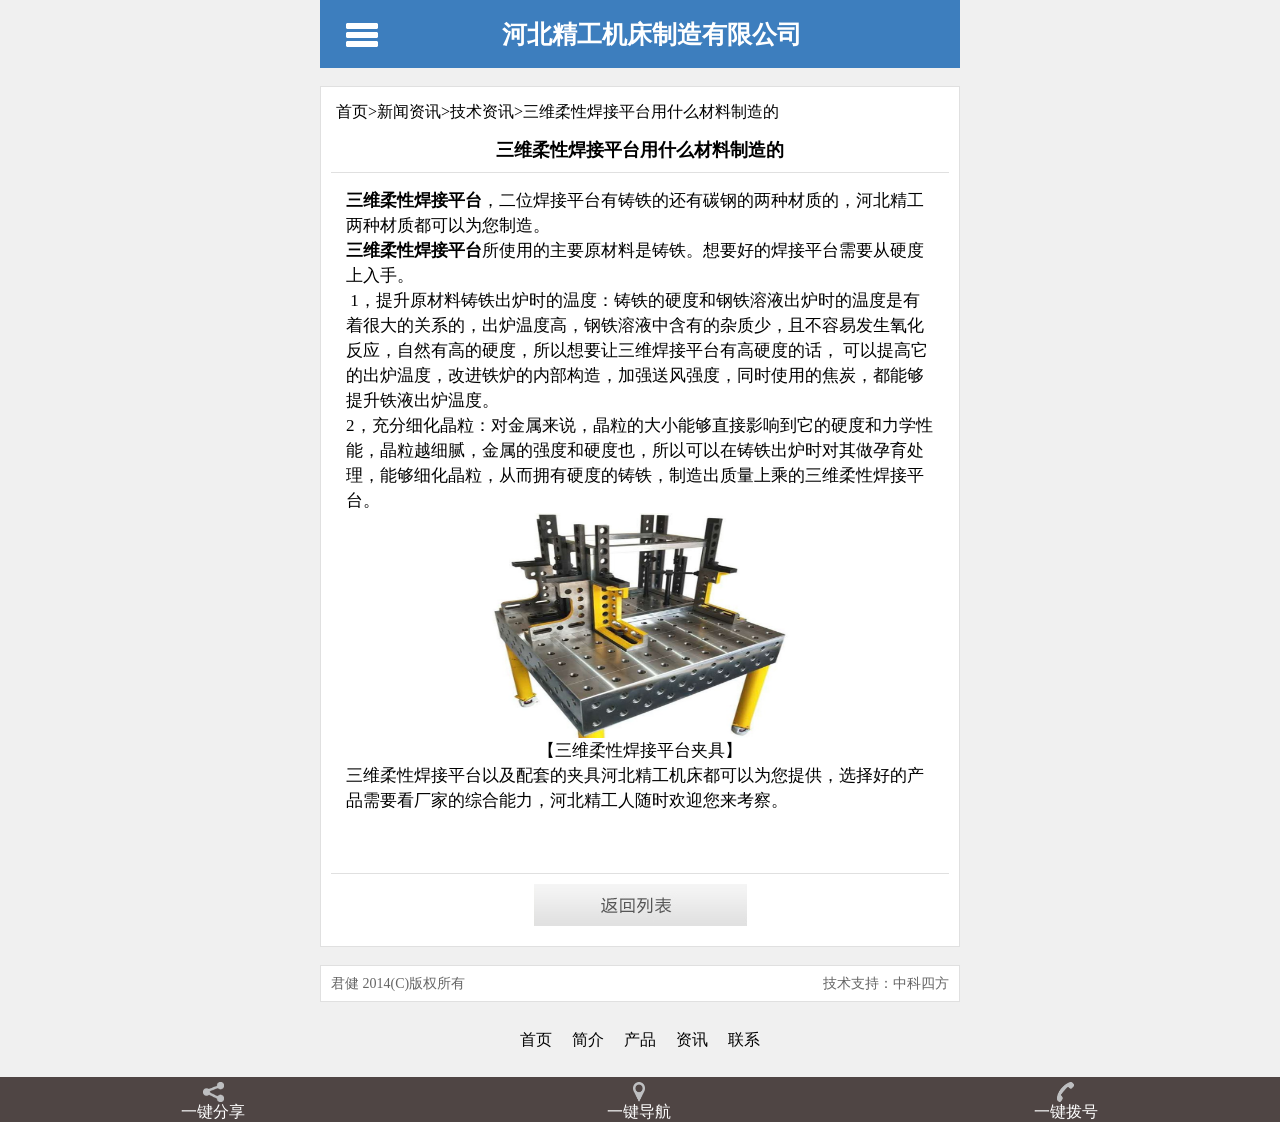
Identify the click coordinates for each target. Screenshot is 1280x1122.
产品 (640, 1039)
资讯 (692, 1039)
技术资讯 (482, 111)
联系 (744, 1039)
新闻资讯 (409, 111)
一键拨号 (1066, 1111)
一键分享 (213, 1111)
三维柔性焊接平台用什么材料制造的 (651, 111)
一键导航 (639, 1111)
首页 (536, 1039)
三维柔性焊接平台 (414, 775)
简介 (588, 1039)
